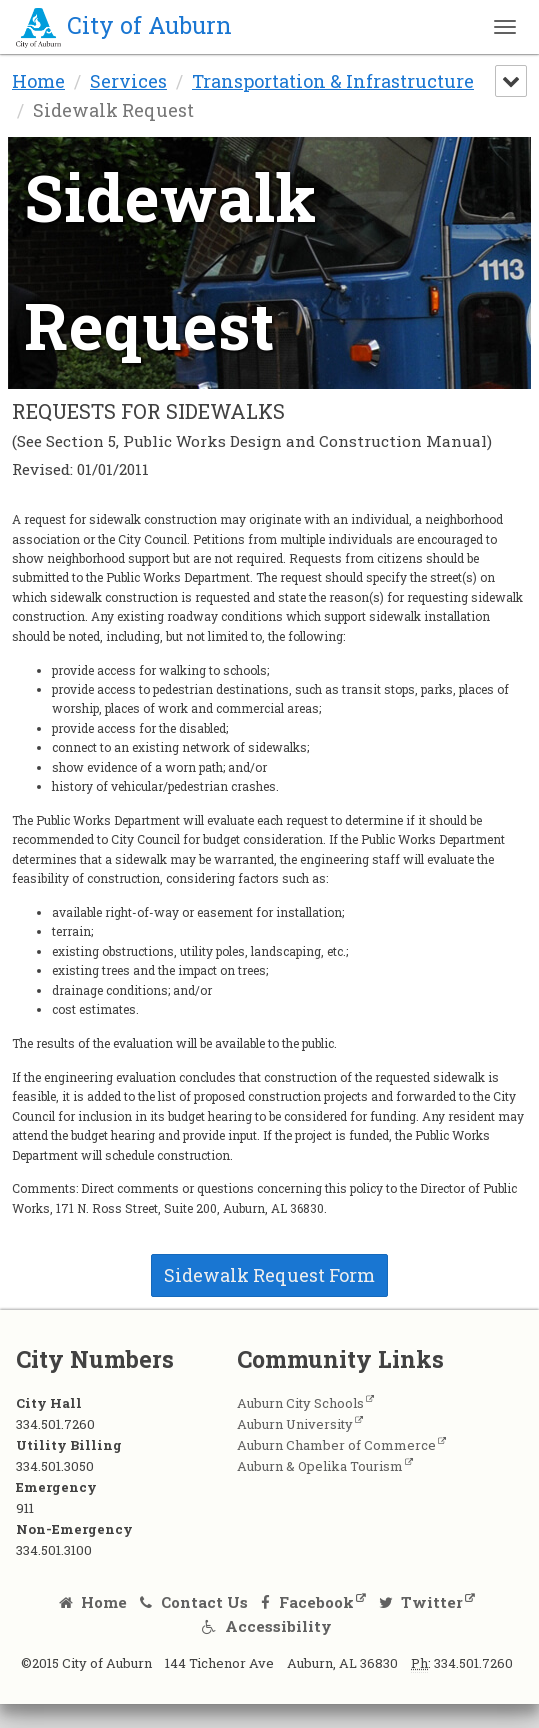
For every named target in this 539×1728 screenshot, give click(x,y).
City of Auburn (124, 25)
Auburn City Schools (300, 1403)
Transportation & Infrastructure (333, 81)
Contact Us (194, 1602)
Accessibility (267, 1626)
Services (128, 81)
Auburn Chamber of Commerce (336, 1445)
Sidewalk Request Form (269, 1275)
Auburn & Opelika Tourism (320, 1466)
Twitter (421, 1602)
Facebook (307, 1602)
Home (38, 81)
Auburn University (295, 1424)
